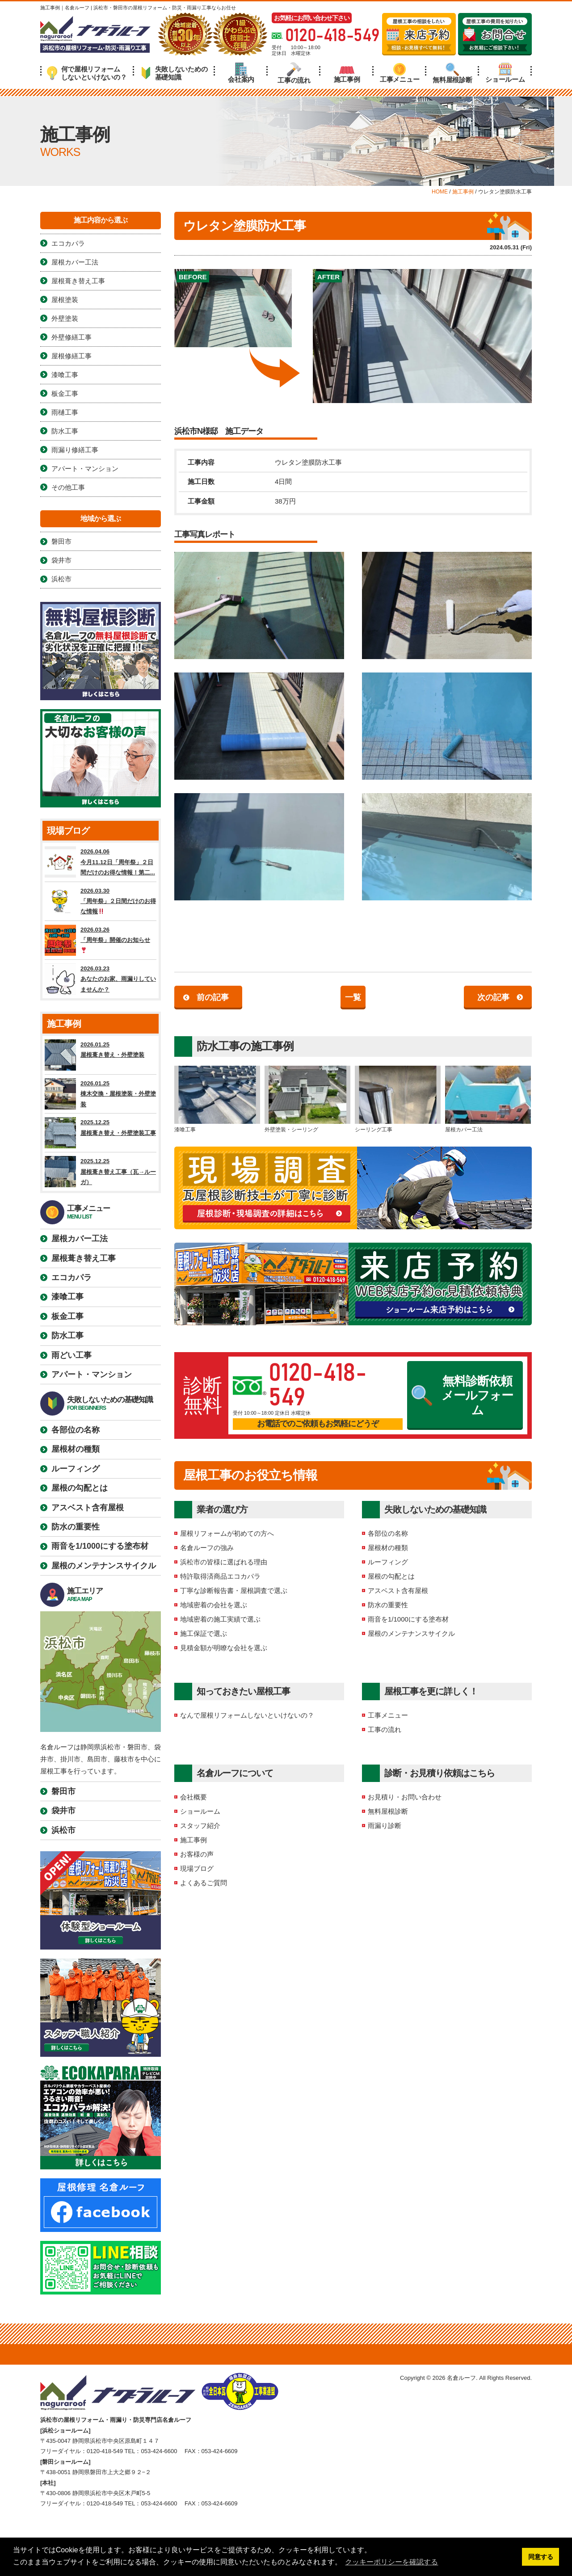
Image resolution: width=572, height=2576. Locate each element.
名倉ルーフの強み (207, 1547)
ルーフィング (388, 1562)
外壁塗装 (64, 318)
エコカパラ (68, 243)
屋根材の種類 (388, 1547)
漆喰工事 (217, 1099)
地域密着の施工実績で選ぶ (220, 1619)
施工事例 (347, 73)
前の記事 (213, 997)
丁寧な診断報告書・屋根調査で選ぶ (233, 1590)
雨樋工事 (64, 412)
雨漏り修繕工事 (74, 450)
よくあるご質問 (203, 1883)
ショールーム (505, 73)
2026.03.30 (100, 901)
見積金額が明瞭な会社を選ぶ (223, 1647)
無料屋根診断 (452, 73)
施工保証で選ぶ (203, 1633)
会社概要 (193, 1797)
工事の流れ (294, 73)
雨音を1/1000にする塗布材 (408, 1619)
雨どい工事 (71, 1355)
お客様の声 (197, 1854)
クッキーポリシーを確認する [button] (391, 2562)
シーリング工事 (398, 1099)
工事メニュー (399, 73)
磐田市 (61, 541)
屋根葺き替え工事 (78, 281)
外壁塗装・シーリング (307, 1099)
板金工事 (64, 393)
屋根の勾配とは (391, 1576)
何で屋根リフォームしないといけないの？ (87, 73)
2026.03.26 (100, 940)
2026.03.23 (100, 979)
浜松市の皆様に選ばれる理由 (223, 1562)
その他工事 (68, 487)
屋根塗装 (64, 299)
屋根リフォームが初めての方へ (227, 1533)
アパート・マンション (84, 468)
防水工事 (218, 1046)
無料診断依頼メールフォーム (462, 1395)
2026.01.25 (100, 1055)
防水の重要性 (388, 1605)
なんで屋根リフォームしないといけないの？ (247, 1715)
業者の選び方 (222, 1509)
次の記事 (493, 997)
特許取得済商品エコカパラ (220, 1576)
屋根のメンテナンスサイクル (411, 1633)
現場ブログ (197, 1868)
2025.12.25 (100, 1132)
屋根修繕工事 (71, 356)
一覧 (353, 997)
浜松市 (61, 579)
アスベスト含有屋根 (398, 1590)
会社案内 (241, 73)
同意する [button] (540, 2556)
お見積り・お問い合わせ (405, 1797)
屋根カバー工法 (488, 1099)
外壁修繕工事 (71, 337)
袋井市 (61, 560)
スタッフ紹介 (200, 1825)
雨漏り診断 (384, 1825)
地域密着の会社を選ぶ (213, 1605)
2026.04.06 (100, 862)
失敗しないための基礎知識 (174, 73)
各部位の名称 (388, 1533)
